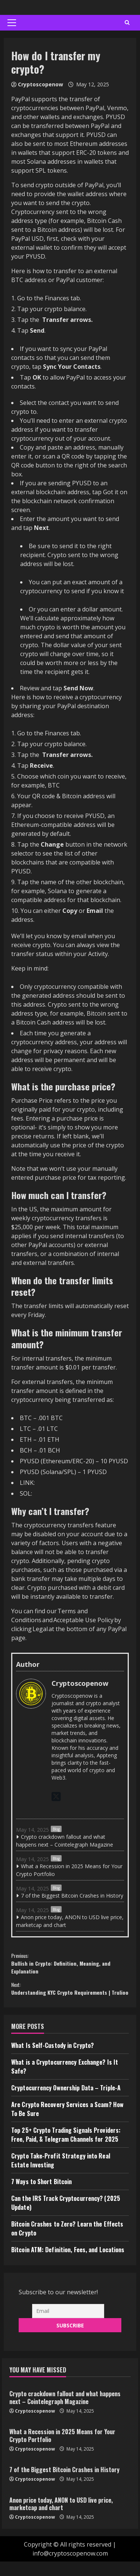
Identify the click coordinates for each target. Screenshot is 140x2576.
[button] (12, 23)
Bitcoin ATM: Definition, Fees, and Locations (67, 2264)
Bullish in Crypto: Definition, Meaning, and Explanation (70, 1965)
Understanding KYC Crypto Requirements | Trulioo (70, 1997)
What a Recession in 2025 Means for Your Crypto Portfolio (69, 1870)
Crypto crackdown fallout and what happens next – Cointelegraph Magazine (64, 1840)
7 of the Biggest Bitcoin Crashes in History (72, 1895)
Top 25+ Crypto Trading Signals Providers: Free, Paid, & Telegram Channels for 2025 (66, 2149)
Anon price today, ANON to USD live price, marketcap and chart (70, 1921)
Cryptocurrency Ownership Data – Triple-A (66, 2102)
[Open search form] (127, 23)
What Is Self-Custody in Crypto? (52, 2059)
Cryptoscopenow (40, 84)
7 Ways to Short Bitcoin (41, 2196)
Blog (56, 1829)
